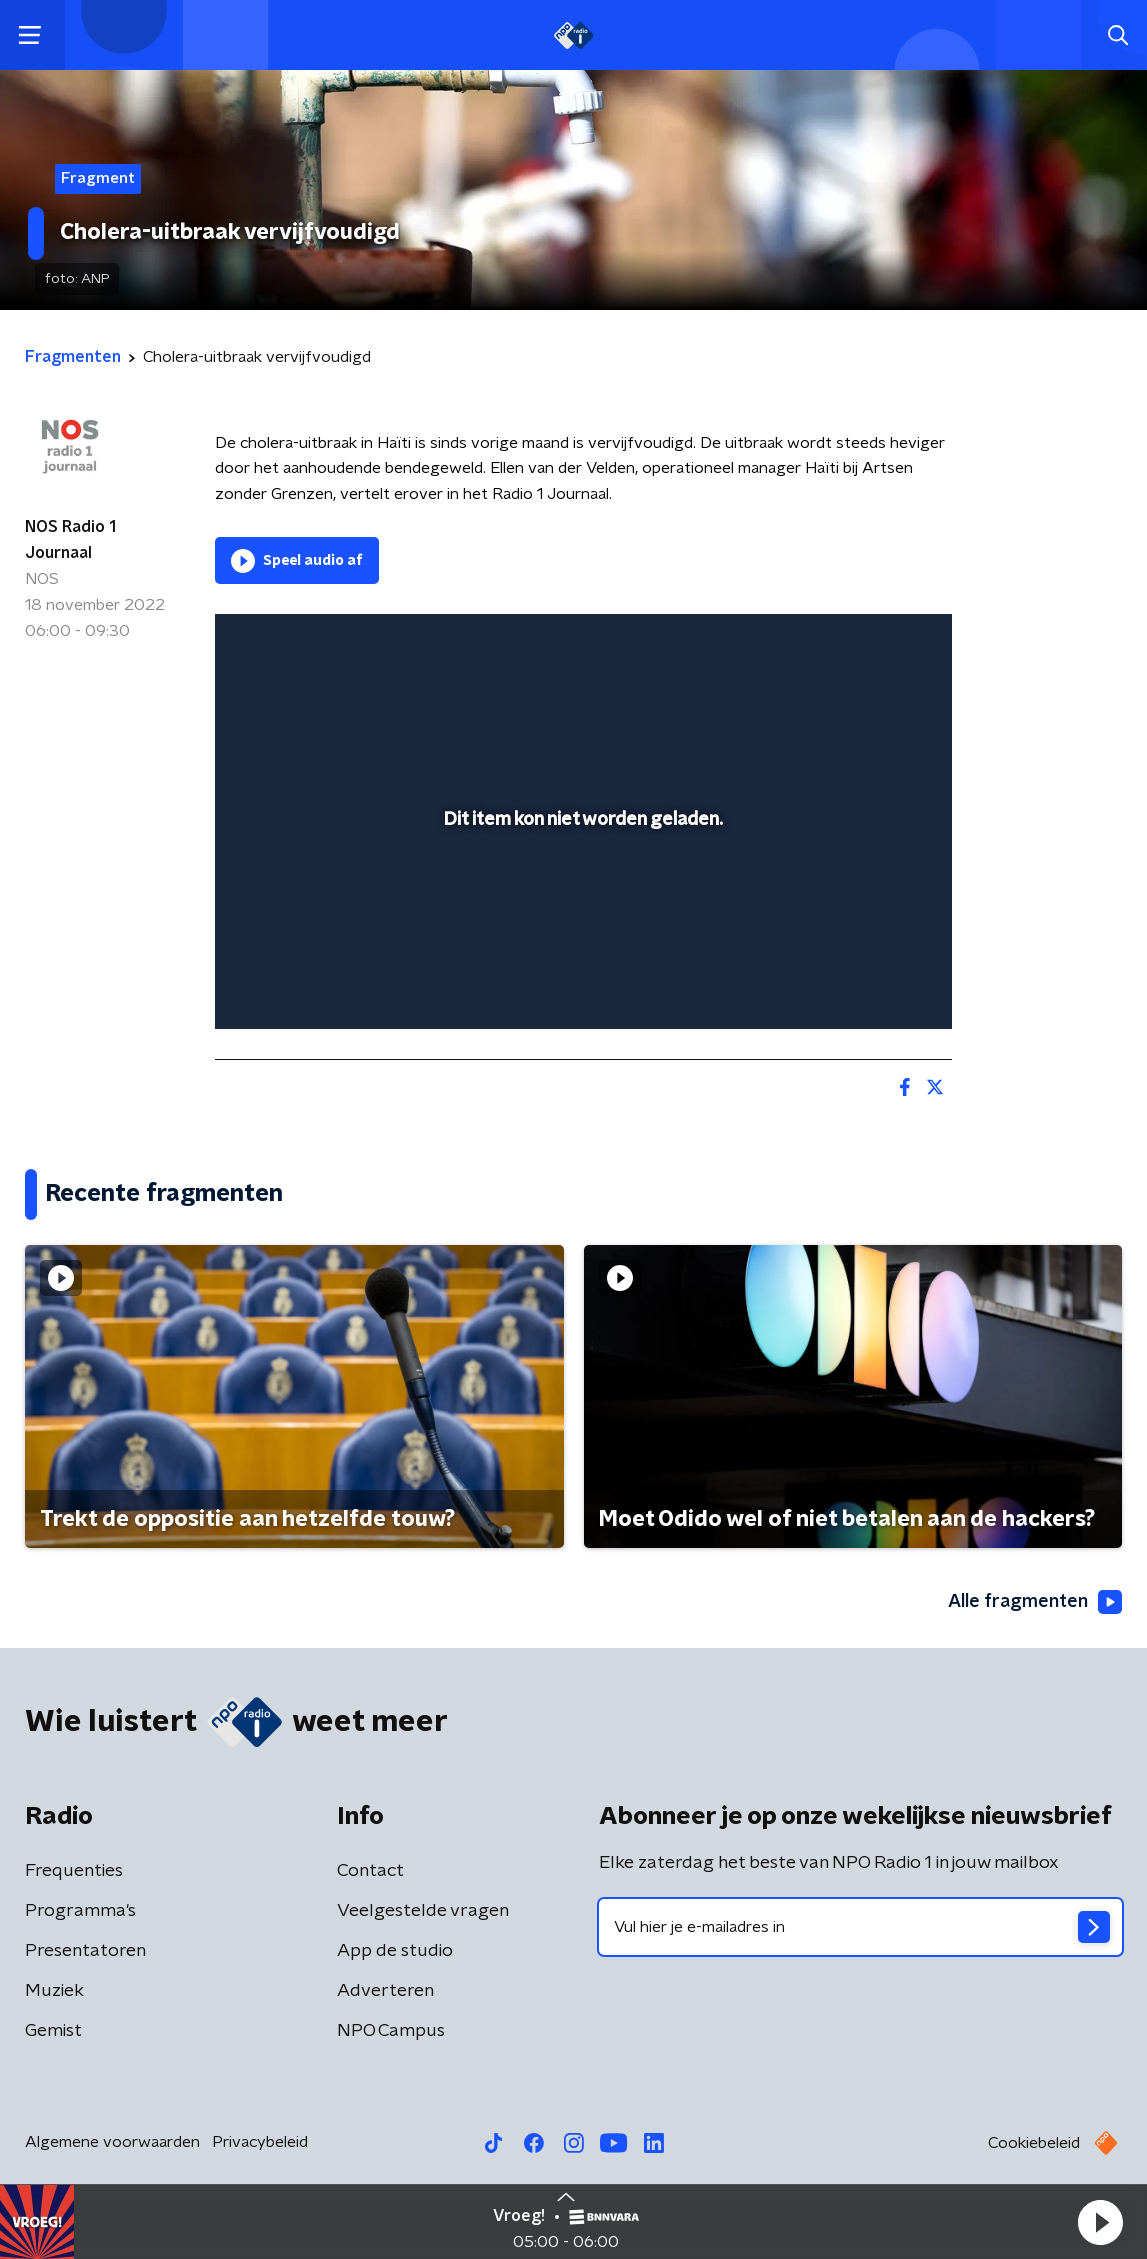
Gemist (53, 2031)
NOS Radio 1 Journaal (70, 540)
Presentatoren (85, 1951)
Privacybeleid (260, 2142)
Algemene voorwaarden (112, 2142)
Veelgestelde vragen (423, 1911)
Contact (370, 1871)
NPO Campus (391, 2031)
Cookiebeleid (1034, 2143)
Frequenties (74, 1871)
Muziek (54, 1991)
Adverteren (385, 1991)
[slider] (580, 933)
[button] (1100, 2222)
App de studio (395, 1951)
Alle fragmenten (1035, 1602)
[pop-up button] (867, 985)
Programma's (80, 1911)
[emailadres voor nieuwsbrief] (861, 1927)
